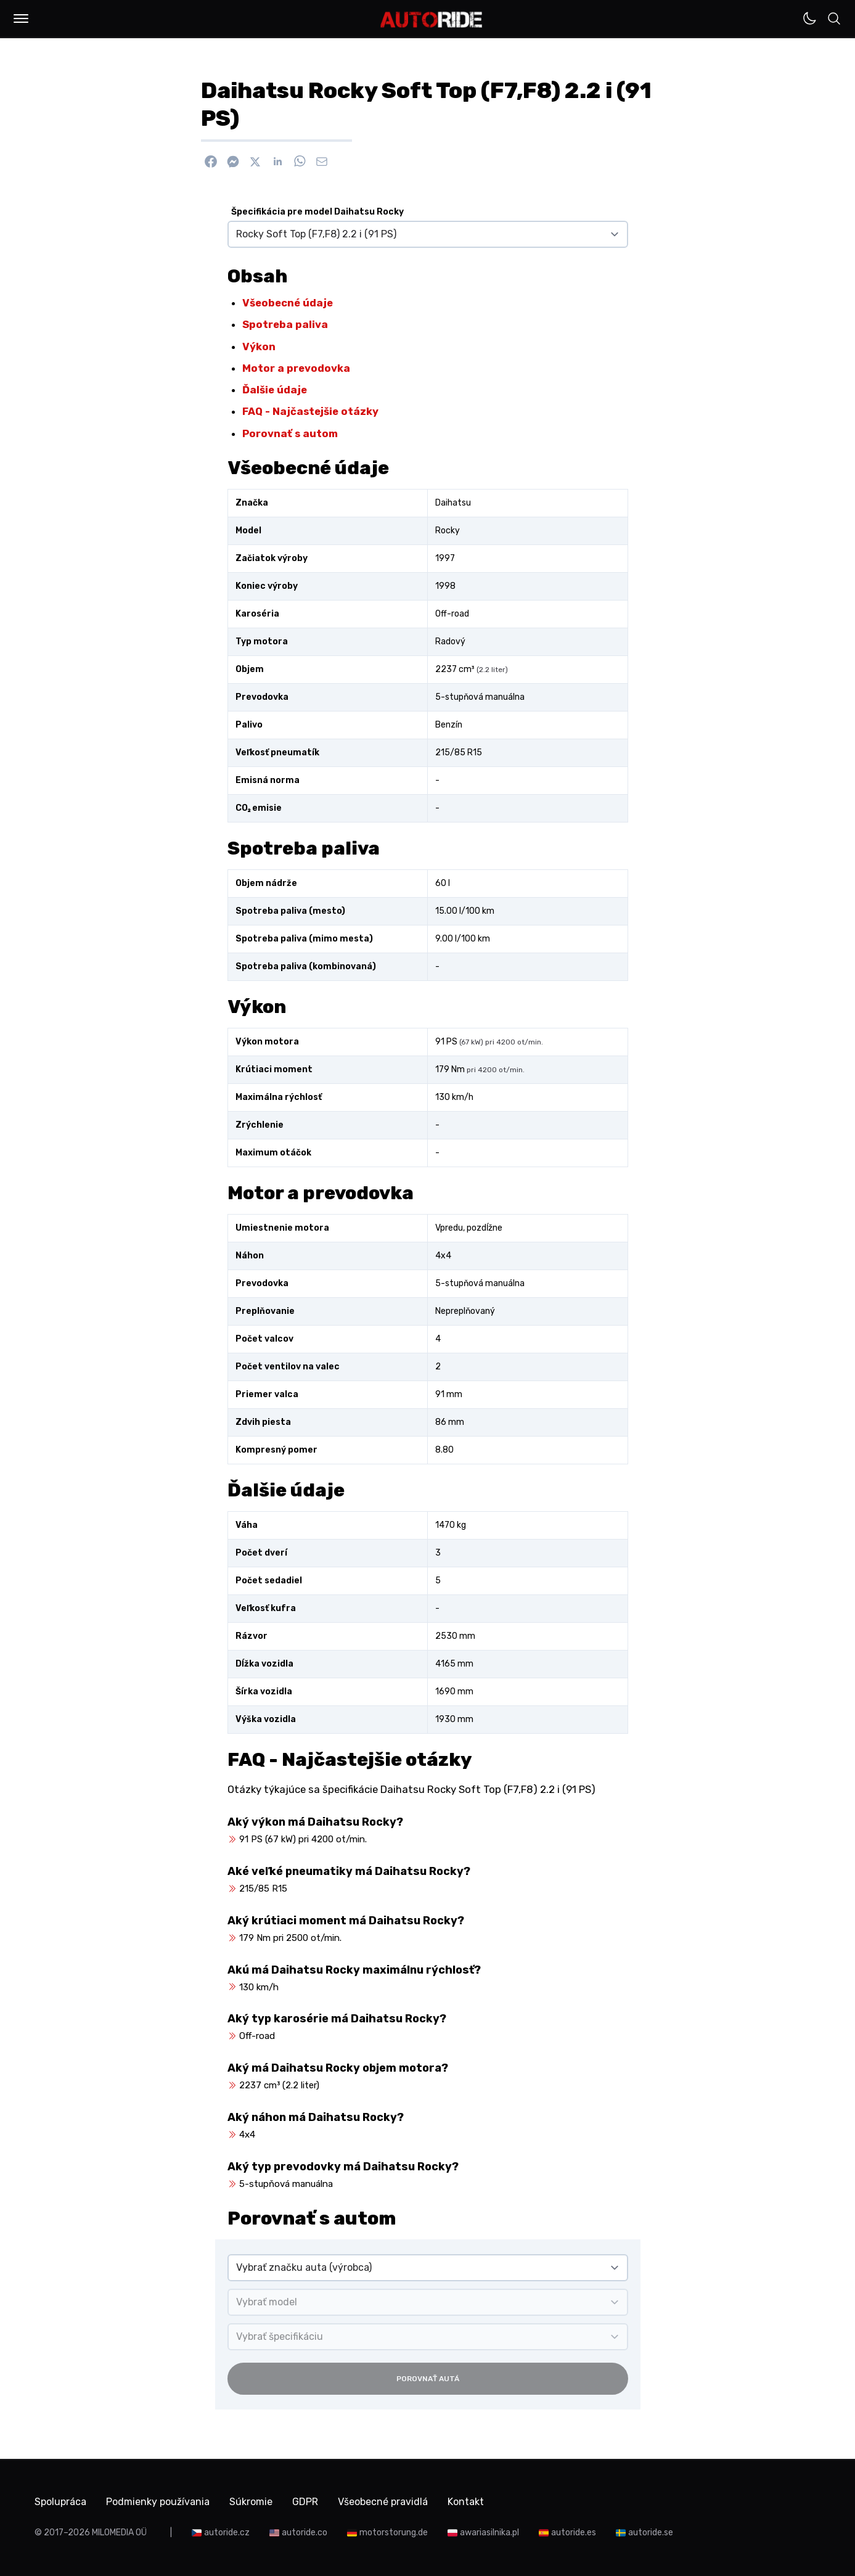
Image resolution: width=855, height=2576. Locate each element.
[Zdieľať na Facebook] (211, 161)
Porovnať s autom (290, 433)
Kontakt (466, 2502)
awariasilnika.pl (489, 2532)
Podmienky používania (158, 2502)
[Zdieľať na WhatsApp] (299, 161)
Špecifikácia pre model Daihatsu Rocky (317, 212)
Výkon (259, 346)
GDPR (305, 2502)
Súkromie (250, 2502)
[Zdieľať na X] (255, 161)
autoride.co (304, 2532)
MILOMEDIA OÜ (119, 2532)
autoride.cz (227, 2532)
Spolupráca (60, 2502)
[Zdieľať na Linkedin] (277, 161)
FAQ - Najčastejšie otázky (310, 411)
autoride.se (650, 2532)
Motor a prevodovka (296, 368)
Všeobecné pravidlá (383, 2502)
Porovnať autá (427, 2378)
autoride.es (573, 2532)
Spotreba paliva (285, 324)
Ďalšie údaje (274, 390)
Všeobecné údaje (287, 303)
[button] (21, 18)
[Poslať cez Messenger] (233, 161)
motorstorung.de (393, 2532)
